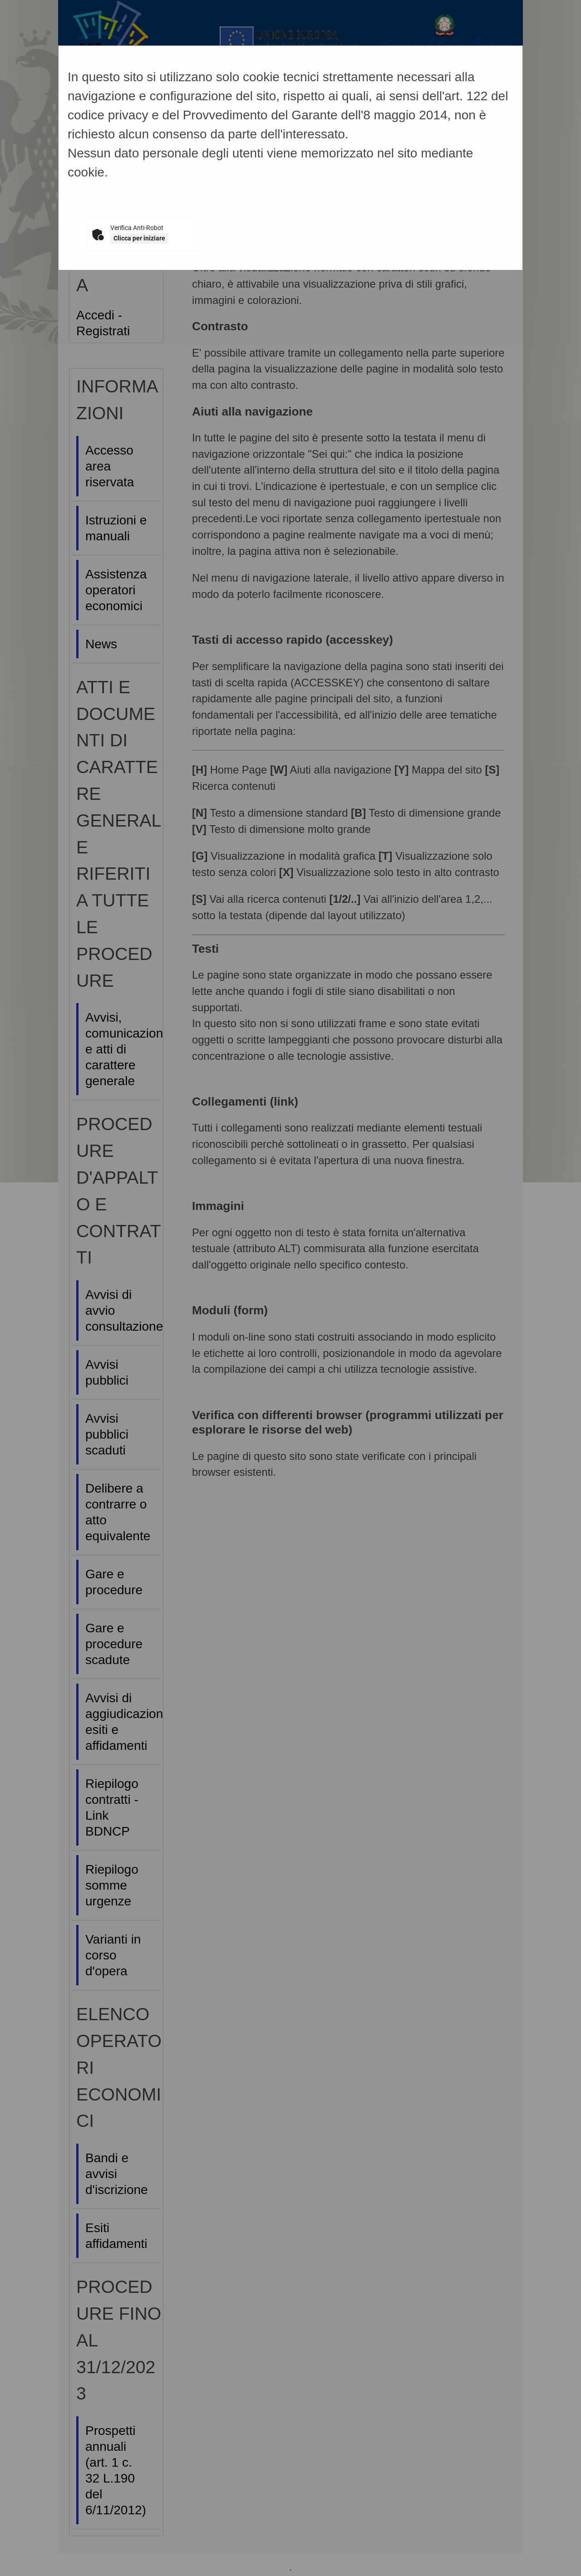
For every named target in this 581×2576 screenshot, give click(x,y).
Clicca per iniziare (139, 238)
